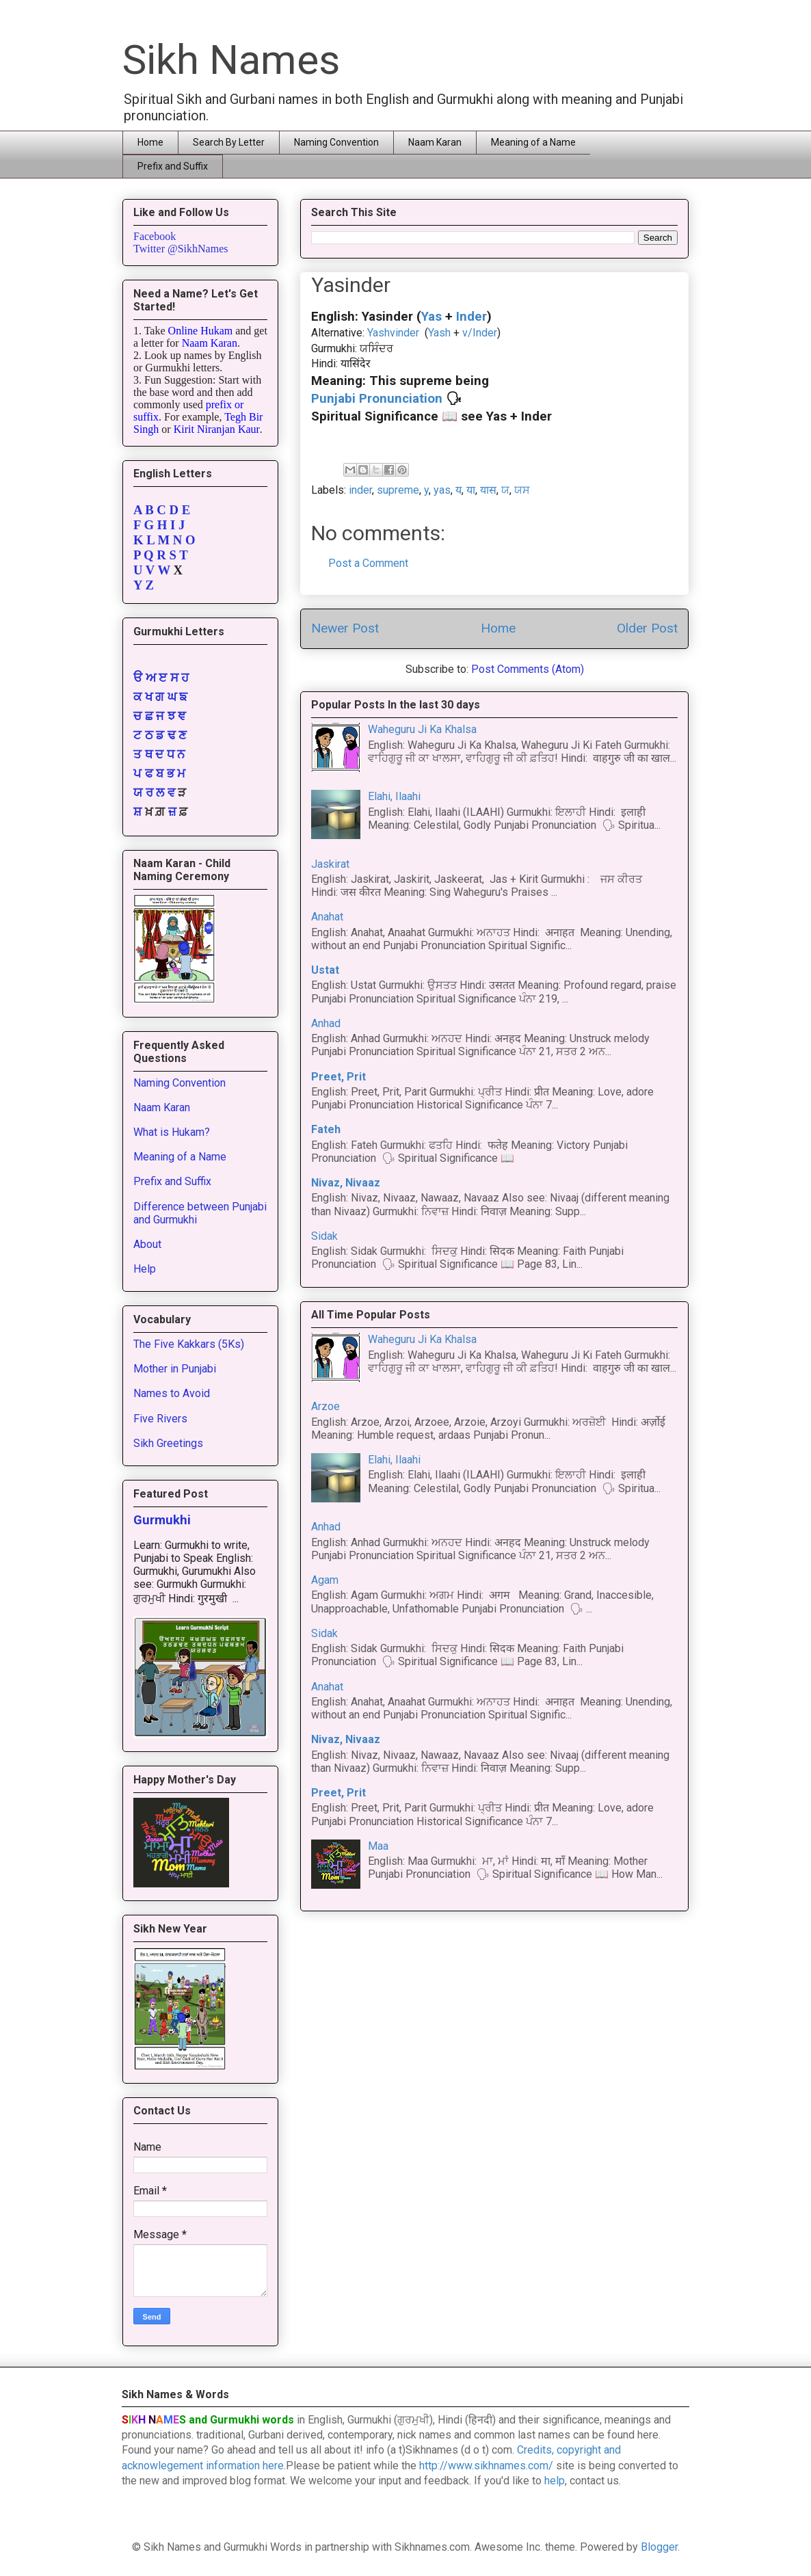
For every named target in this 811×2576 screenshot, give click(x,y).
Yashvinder (393, 332)
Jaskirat (330, 864)
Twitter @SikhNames (180, 248)
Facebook (154, 236)
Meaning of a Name (533, 142)
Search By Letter (229, 142)
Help (144, 1268)
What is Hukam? (171, 1132)
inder (360, 489)
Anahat (327, 916)
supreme (398, 489)
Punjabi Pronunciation (376, 398)
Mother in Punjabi (174, 1368)
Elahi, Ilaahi (394, 796)
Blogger (659, 2546)
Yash (439, 332)
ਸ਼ (137, 812)
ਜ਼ (172, 812)
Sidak (324, 1236)
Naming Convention (336, 142)
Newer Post (345, 628)
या (470, 489)
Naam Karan (435, 142)
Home (150, 142)
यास (488, 489)
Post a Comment (368, 563)
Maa (378, 1846)
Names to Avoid (171, 1393)
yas (442, 489)
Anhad (326, 1023)
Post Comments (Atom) (527, 669)
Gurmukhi (162, 1520)
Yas (431, 316)
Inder (471, 316)
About (147, 1244)
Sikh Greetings (168, 1443)
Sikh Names (231, 60)
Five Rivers (160, 1418)
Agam (324, 1580)
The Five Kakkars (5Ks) (188, 1344)
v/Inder (478, 332)
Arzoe (325, 1406)
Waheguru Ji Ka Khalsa (422, 729)
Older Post (647, 628)
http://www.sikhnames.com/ (486, 2465)
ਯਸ (522, 489)
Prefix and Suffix (172, 166)
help (554, 2480)
